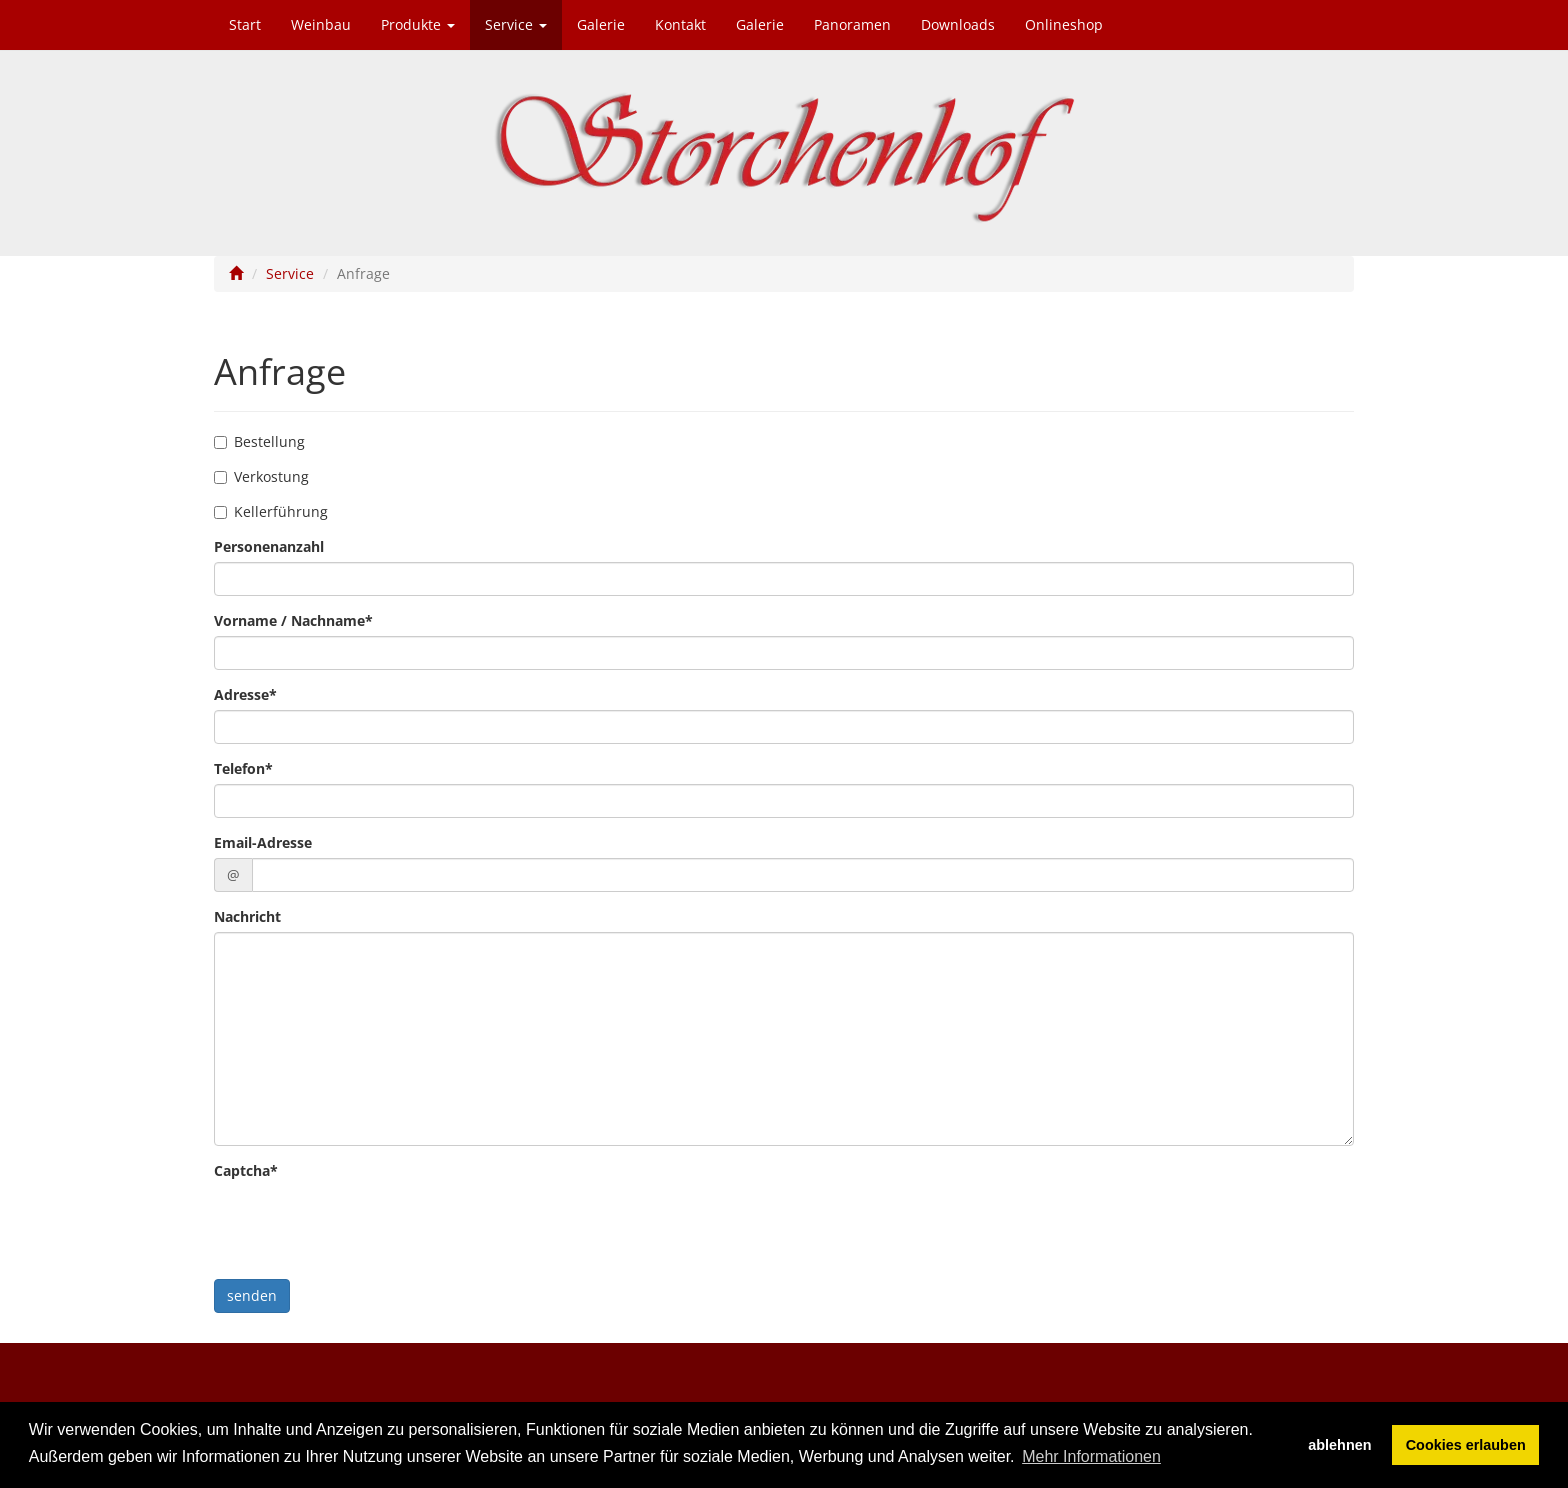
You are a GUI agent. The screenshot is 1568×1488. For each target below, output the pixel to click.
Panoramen (852, 24)
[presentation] (366, 1225)
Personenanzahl (269, 546)
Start (245, 24)
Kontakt (680, 24)
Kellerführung (271, 511)
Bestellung (259, 441)
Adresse (245, 694)
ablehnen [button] (1339, 1445)
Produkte (418, 24)
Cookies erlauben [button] (1466, 1445)
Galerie (601, 24)
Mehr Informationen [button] (1091, 1456)
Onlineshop (1064, 24)
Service (516, 24)
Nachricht (247, 916)
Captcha (246, 1170)
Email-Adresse (263, 842)
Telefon (243, 768)
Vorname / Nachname (293, 620)
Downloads (958, 24)
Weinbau (321, 24)
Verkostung (261, 476)
